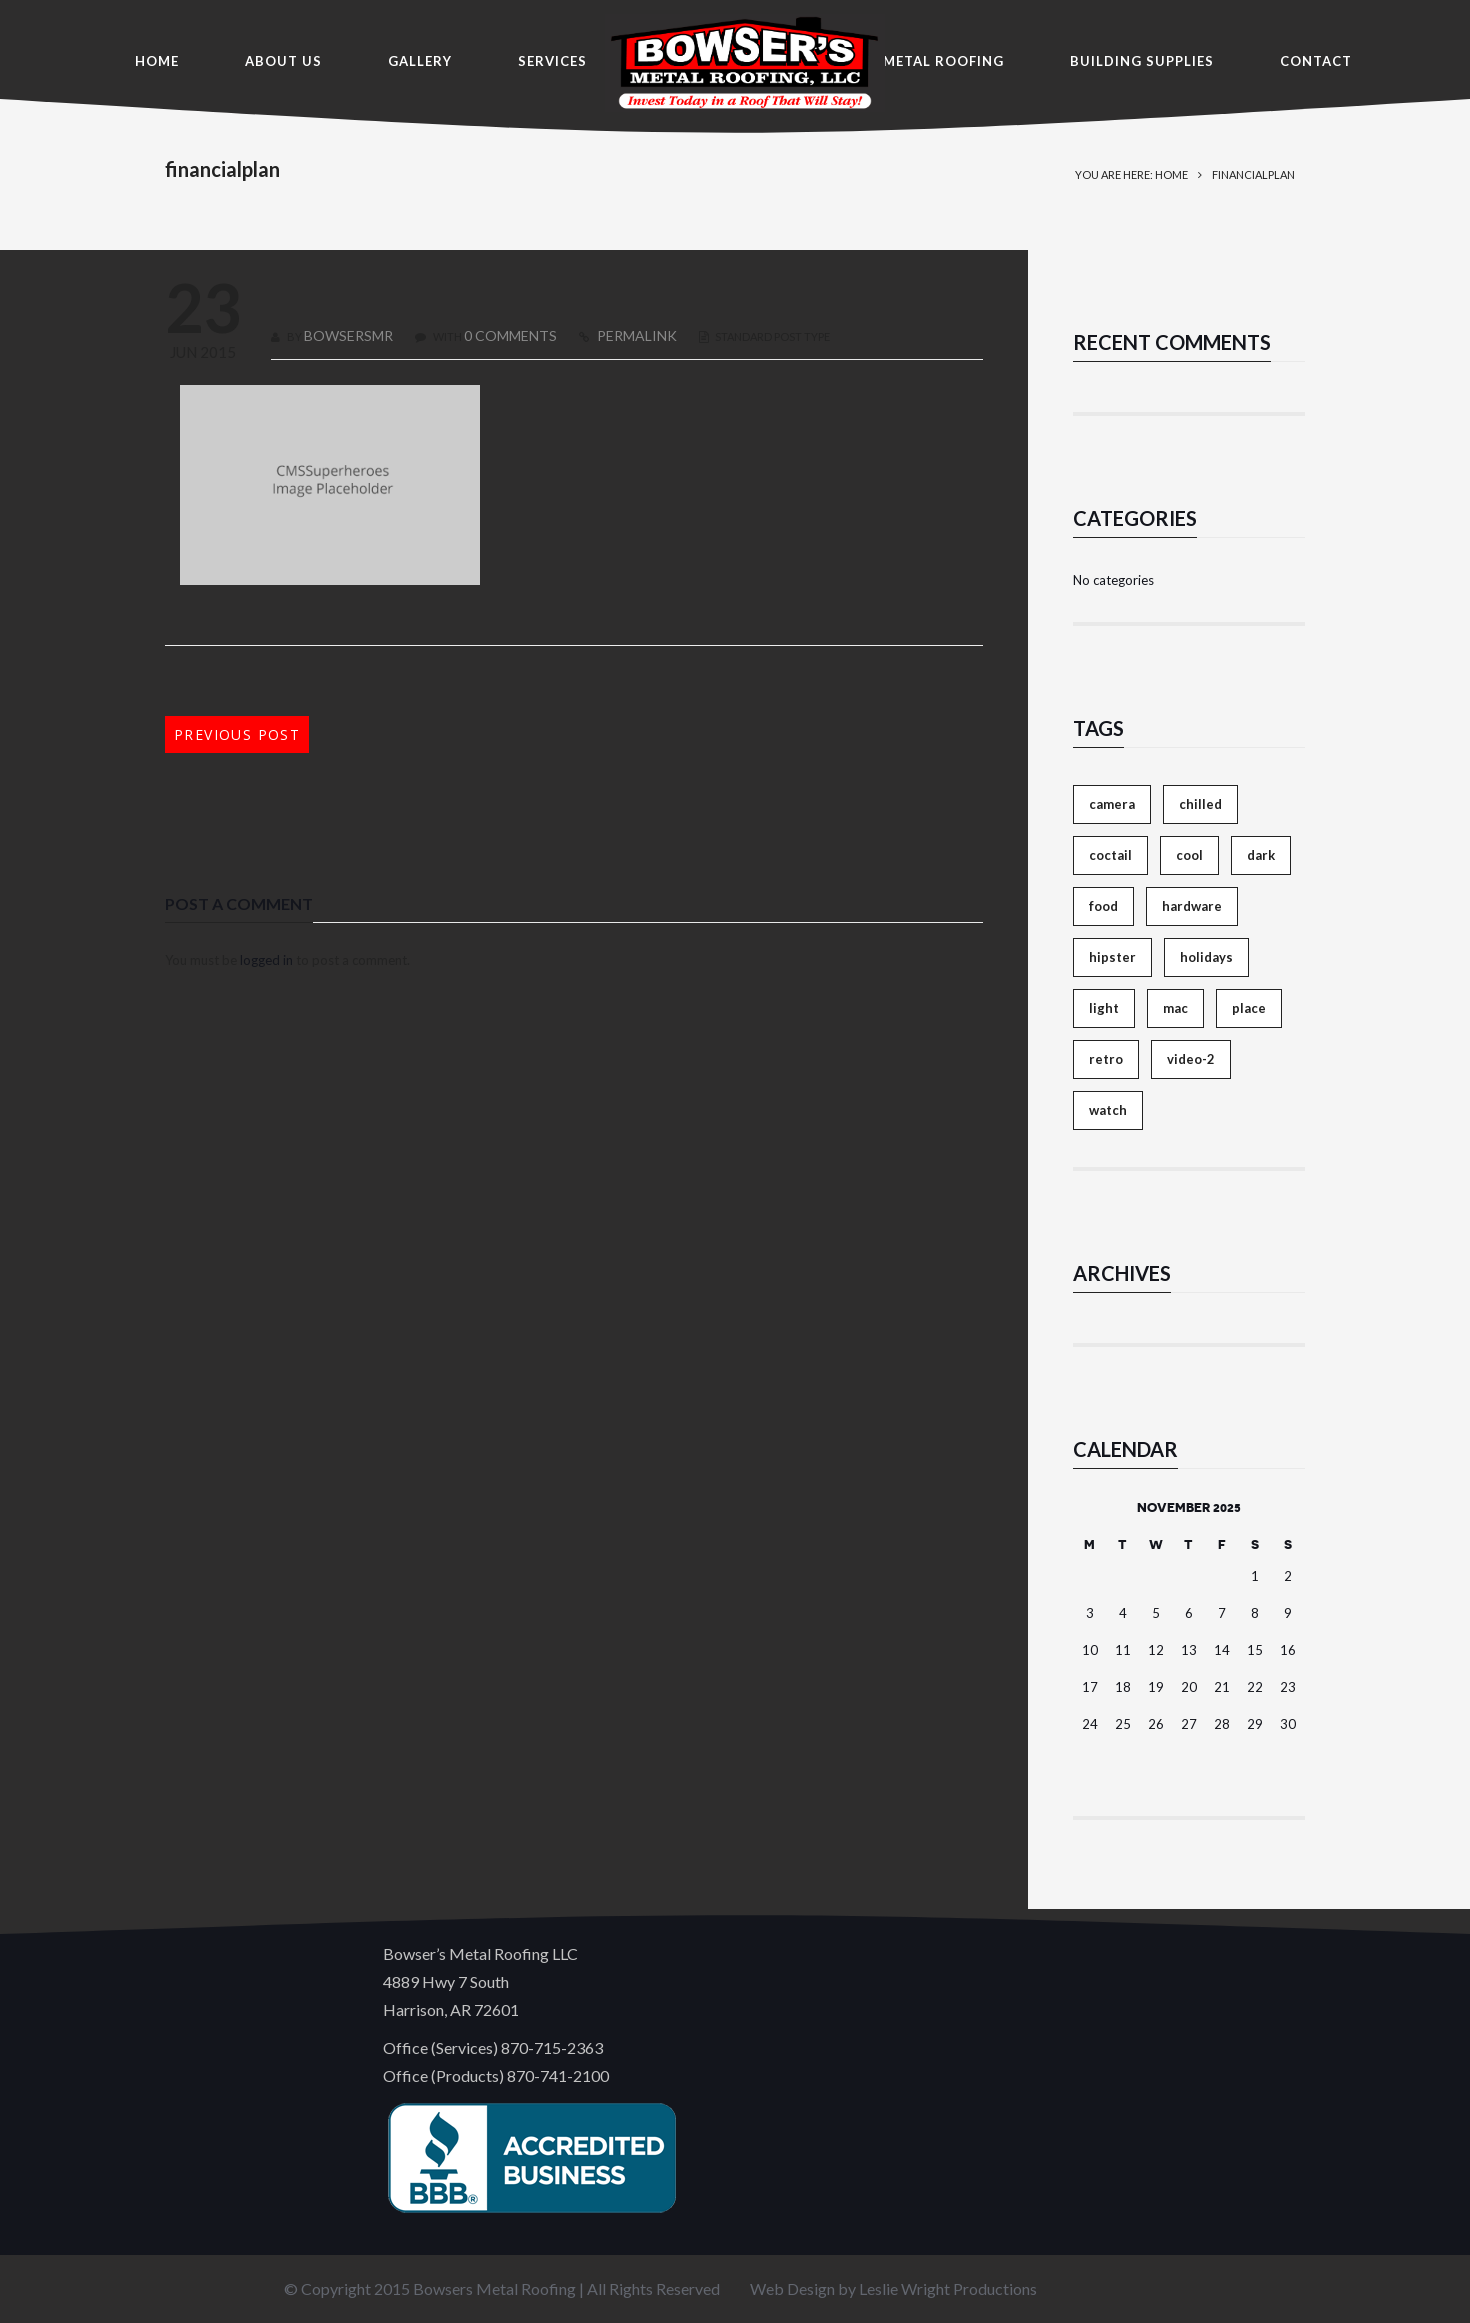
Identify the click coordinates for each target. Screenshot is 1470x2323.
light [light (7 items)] (1104, 1008)
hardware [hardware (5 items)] (1192, 906)
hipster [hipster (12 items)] (1112, 957)
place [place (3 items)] (1249, 1008)
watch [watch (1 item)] (1108, 1110)
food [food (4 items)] (1103, 906)
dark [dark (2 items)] (1261, 855)
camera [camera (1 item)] (1112, 804)
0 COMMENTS (510, 335)
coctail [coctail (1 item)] (1110, 855)
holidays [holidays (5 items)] (1206, 957)
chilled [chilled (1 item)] (1200, 804)
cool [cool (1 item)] (1189, 855)
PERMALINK (635, 335)
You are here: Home (1131, 174)
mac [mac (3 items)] (1175, 1008)
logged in (266, 960)
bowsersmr (348, 335)
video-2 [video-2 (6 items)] (1191, 1059)
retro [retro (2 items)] (1106, 1059)
